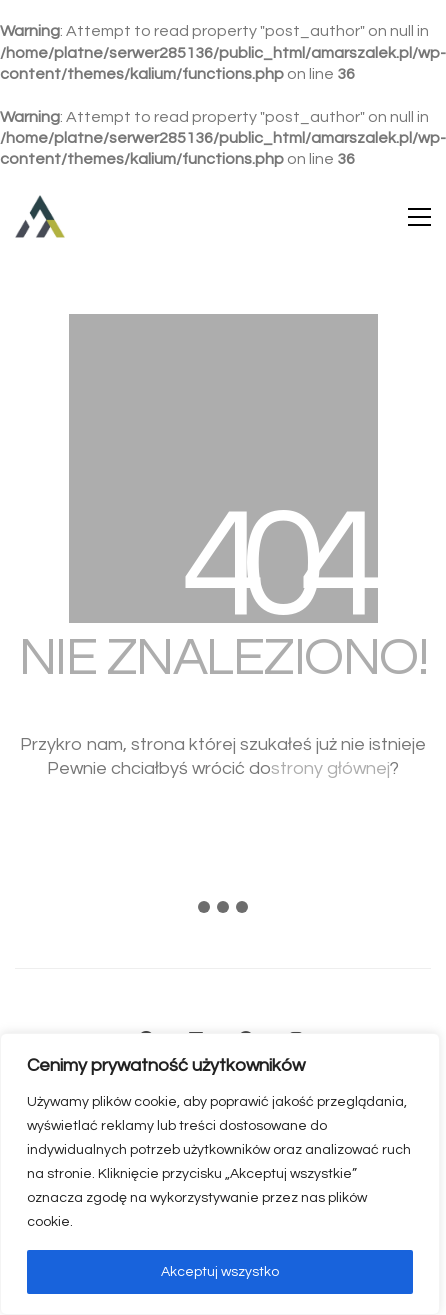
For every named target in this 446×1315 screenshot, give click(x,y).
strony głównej (330, 768)
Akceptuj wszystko (220, 1272)
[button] (419, 217)
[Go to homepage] (40, 217)
